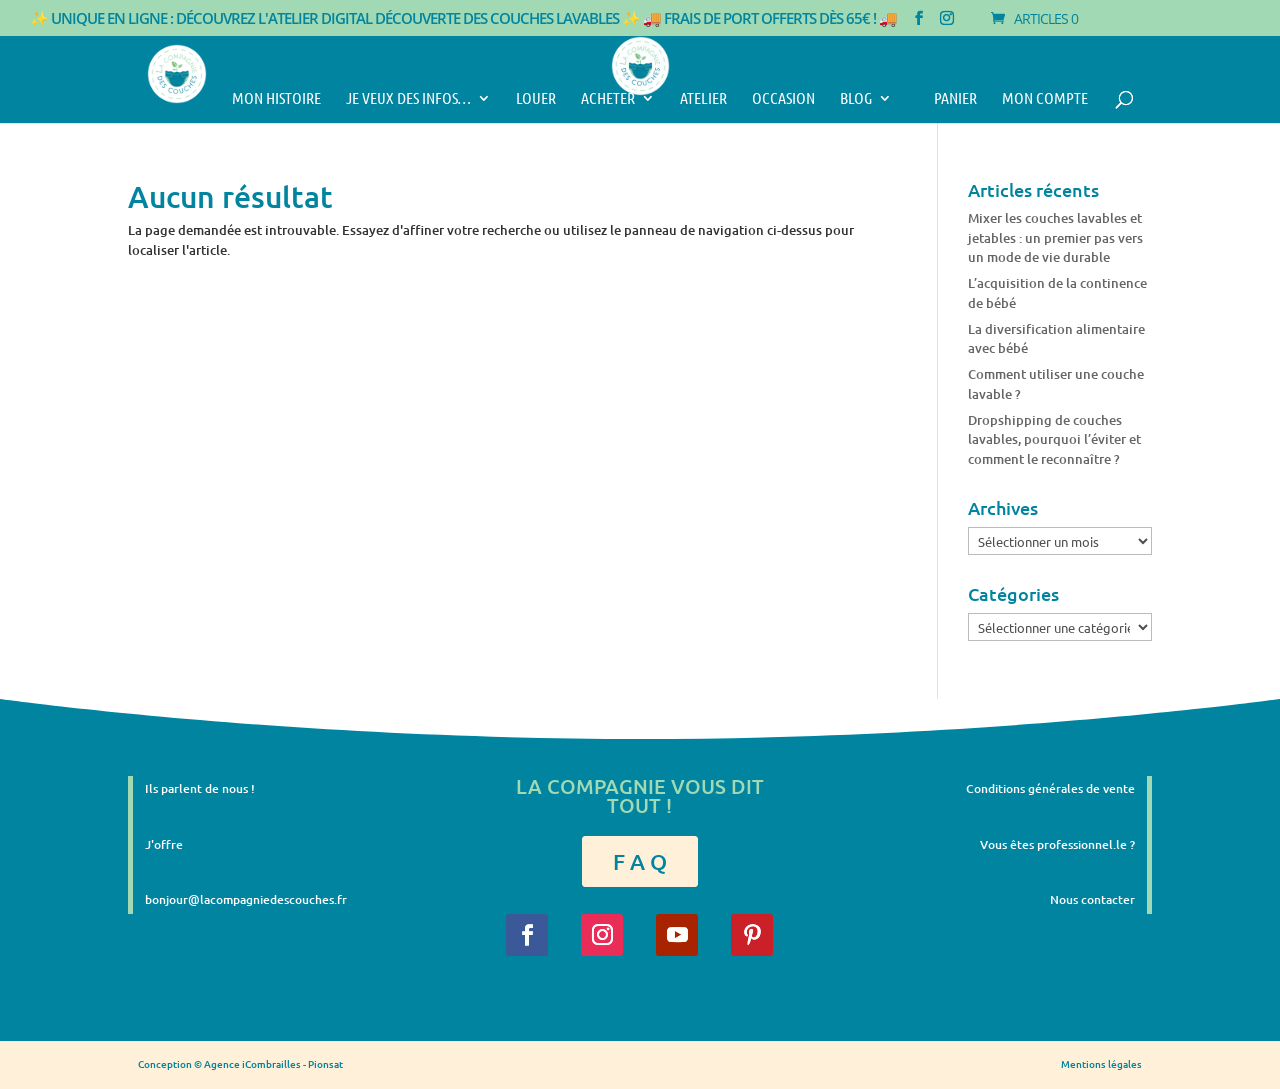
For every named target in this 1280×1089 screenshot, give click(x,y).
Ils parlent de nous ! (200, 788)
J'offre (164, 844)
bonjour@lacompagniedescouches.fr (246, 899)
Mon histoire (276, 99)
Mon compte (1045, 99)
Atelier (703, 99)
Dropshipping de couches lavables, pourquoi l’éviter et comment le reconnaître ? (1054, 439)
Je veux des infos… (408, 99)
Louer (536, 99)
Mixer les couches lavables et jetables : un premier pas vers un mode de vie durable (1055, 237)
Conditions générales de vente (1050, 788)
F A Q (640, 861)
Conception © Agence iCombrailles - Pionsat (240, 1063)
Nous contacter (1092, 899)
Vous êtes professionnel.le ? (1057, 844)
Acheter (608, 99)
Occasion (783, 99)
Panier (947, 99)
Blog (856, 99)
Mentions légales (1101, 1063)
